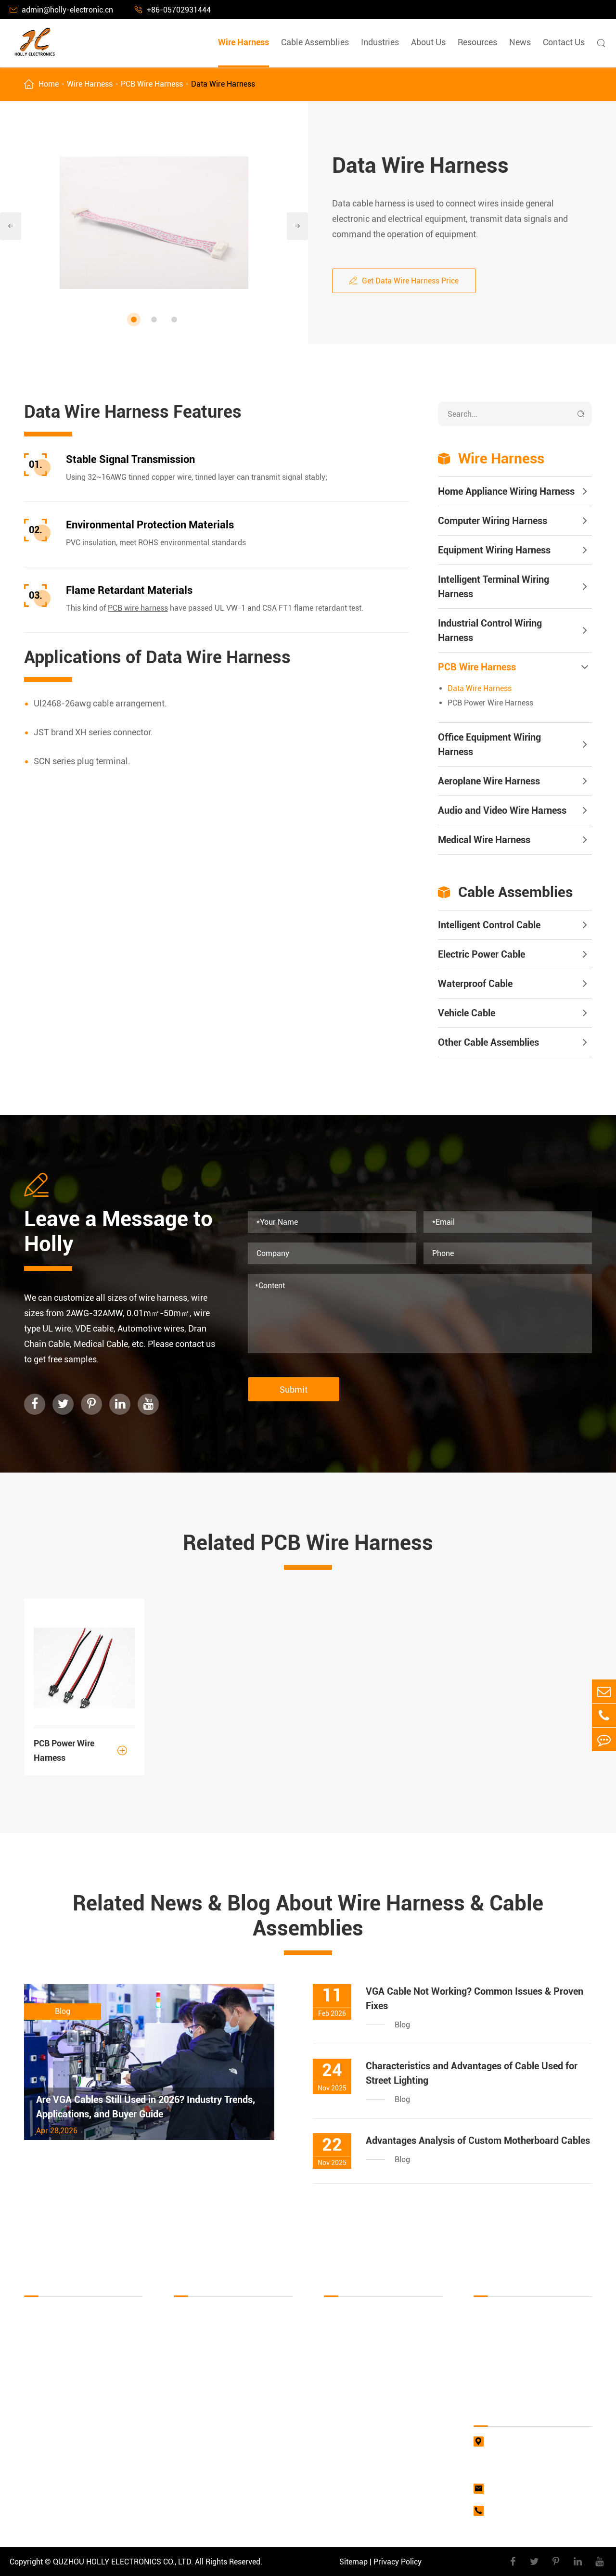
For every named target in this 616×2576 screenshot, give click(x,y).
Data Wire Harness (223, 84)
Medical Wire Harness (484, 840)
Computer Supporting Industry (376, 2349)
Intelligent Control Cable (489, 925)
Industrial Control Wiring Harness (490, 630)
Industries (380, 42)
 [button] (10, 226)
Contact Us (564, 42)
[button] (134, 319)
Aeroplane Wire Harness (489, 781)
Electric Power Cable (481, 954)
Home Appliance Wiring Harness (506, 491)
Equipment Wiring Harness (494, 550)
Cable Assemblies (315, 42)
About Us (428, 42)
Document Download (509, 2315)
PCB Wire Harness (152, 84)
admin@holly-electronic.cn (61, 9)
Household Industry (357, 2315)
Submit (294, 1389)
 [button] (297, 226)
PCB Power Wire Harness (490, 702)
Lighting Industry (353, 2418)
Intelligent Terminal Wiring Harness (493, 587)
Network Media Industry (365, 2401)
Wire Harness (243, 42)
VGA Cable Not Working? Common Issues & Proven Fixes (474, 1999)
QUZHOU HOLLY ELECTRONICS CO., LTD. (123, 2561)
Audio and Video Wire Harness (502, 810)
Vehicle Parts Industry (361, 2384)
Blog (481, 2384)
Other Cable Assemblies (488, 1042)
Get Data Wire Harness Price (404, 280)
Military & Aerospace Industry (374, 2366)
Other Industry (348, 2470)
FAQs (483, 2332)
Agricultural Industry (359, 2453)
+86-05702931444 (173, 9)
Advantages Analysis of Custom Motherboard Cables (478, 2140)
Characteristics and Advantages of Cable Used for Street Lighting (472, 2073)
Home (48, 84)
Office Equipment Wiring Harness (489, 744)
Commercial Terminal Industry (376, 2436)
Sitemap (353, 2561)
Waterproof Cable (475, 983)
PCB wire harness (138, 608)
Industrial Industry (355, 2332)
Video (483, 2349)
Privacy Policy (397, 2561)
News (520, 42)
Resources (477, 42)
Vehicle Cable (466, 1013)
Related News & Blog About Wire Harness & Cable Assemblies (308, 1916)
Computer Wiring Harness (492, 520)
